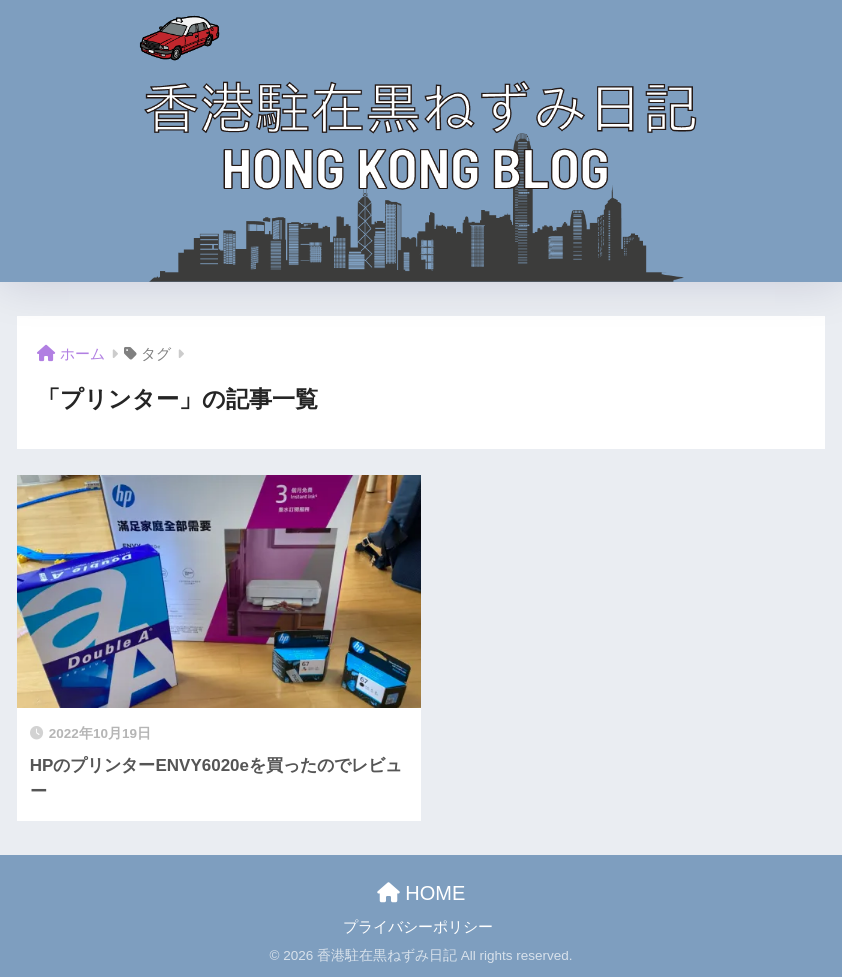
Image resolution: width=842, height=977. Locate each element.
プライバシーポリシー (418, 927)
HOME (421, 893)
